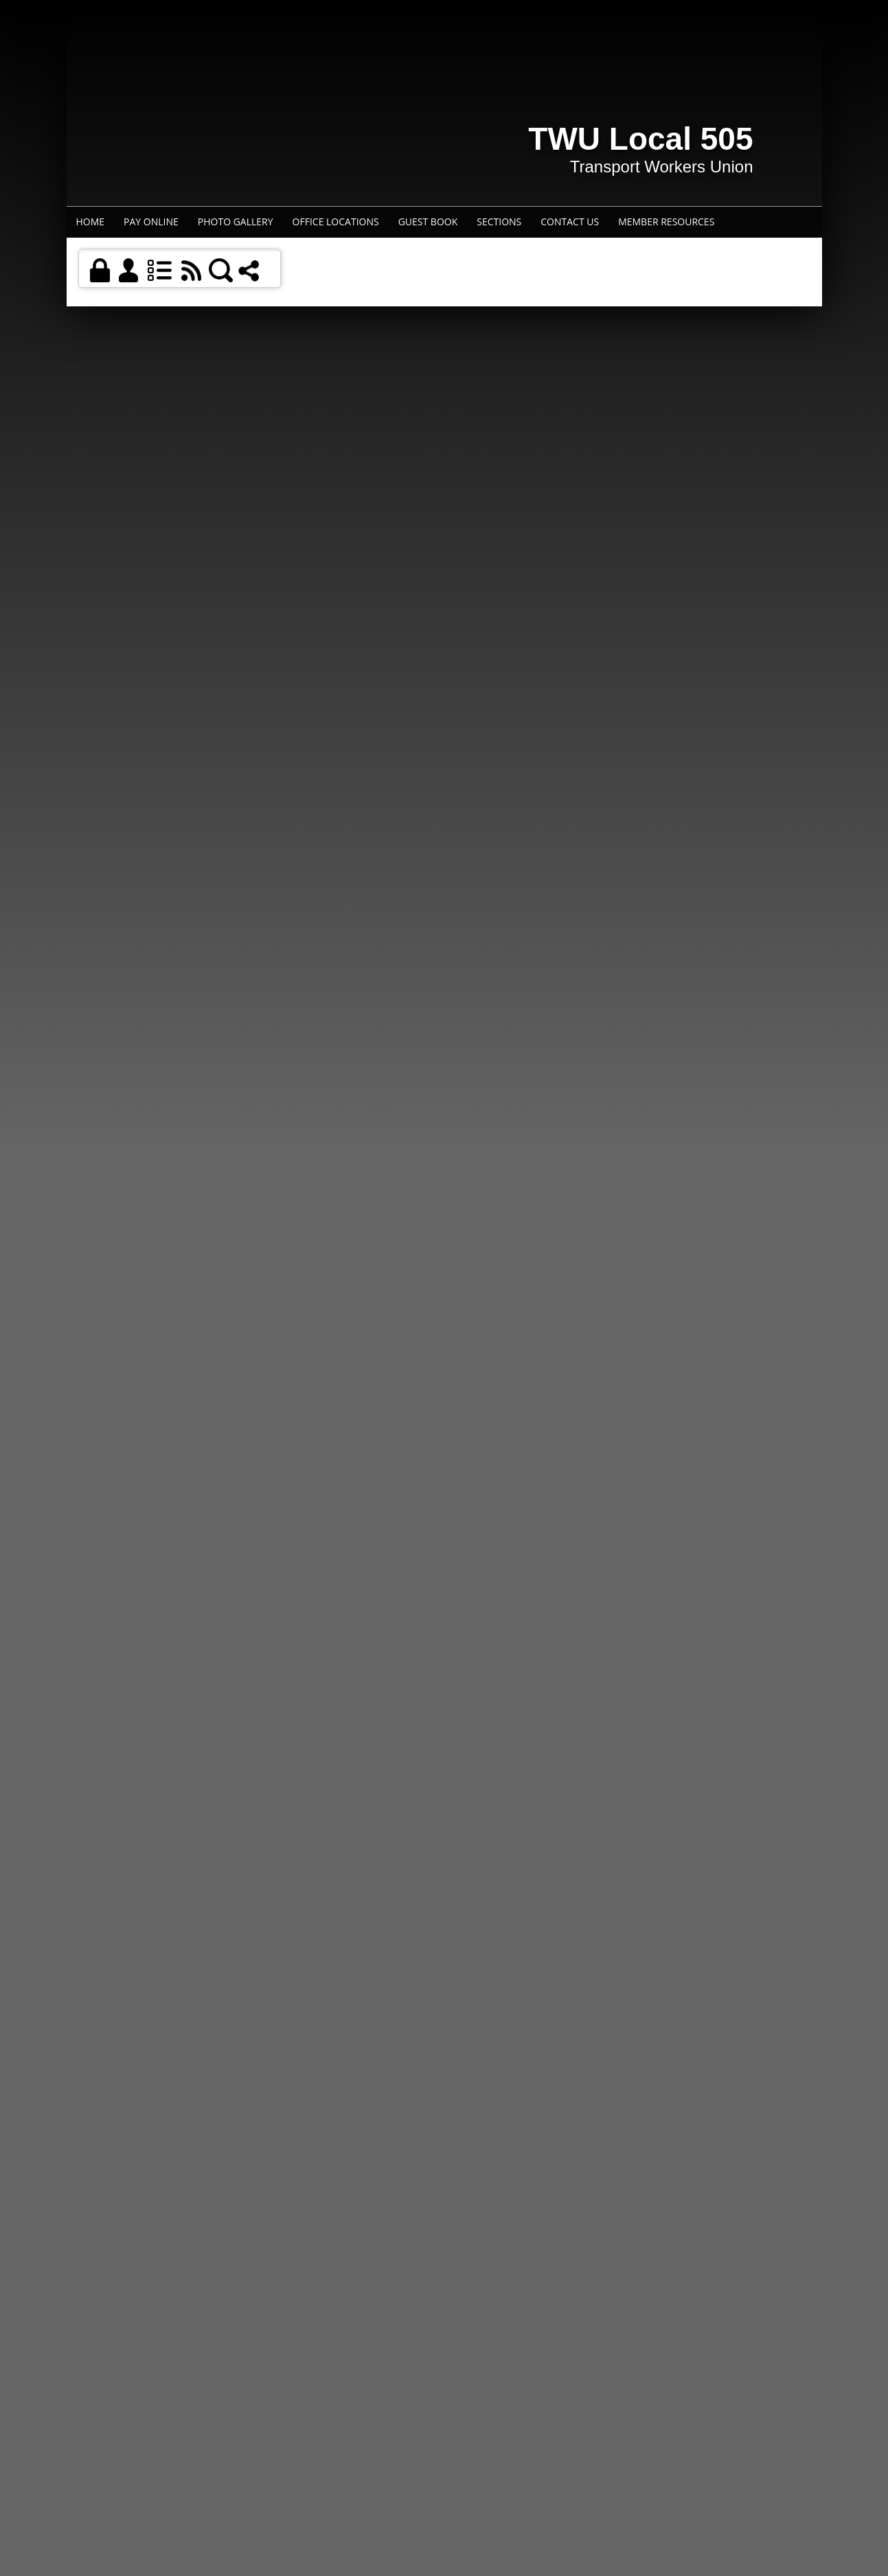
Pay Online (151, 221)
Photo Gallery (235, 221)
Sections (499, 221)
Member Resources (666, 221)
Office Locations (336, 221)
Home (90, 221)
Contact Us (569, 221)
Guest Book (428, 221)
